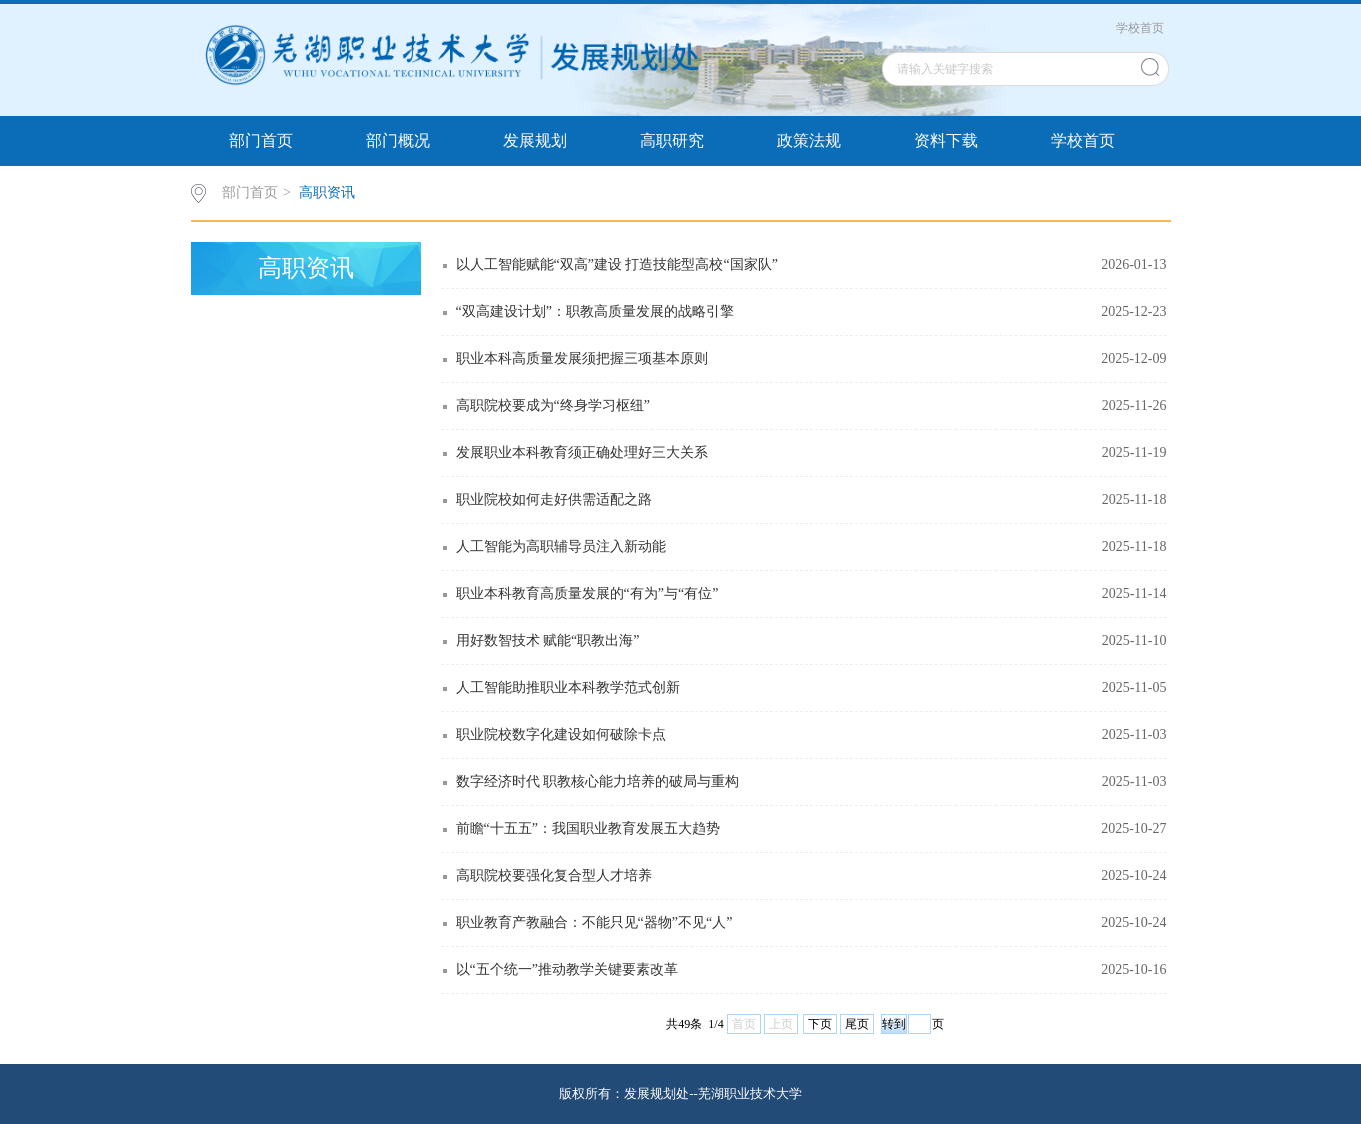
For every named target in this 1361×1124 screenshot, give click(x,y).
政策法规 (809, 140)
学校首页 (1140, 28)
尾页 (857, 1024)
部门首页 (261, 140)
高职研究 (672, 140)
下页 (820, 1024)
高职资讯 (327, 192)
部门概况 (398, 140)
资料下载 (946, 140)
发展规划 (535, 140)
